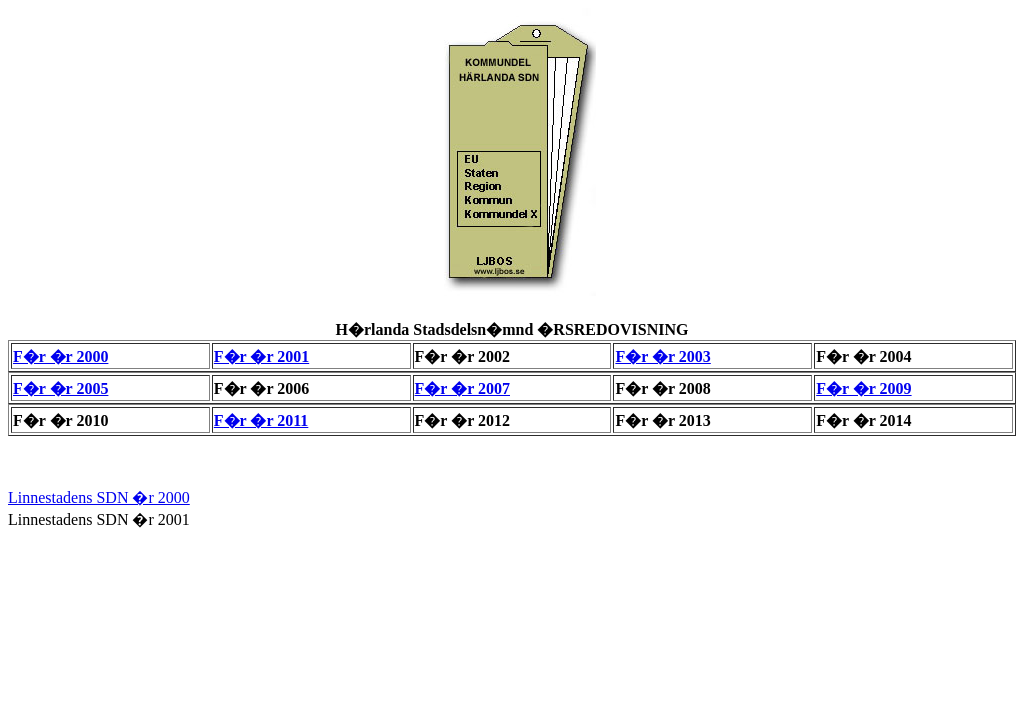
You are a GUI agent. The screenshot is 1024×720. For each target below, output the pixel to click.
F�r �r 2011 (261, 420)
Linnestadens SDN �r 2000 (99, 497)
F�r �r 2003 (662, 356)
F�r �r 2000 (60, 356)
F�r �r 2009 (863, 388)
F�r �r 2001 (261, 356)
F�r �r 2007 (462, 388)
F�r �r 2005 (60, 388)
